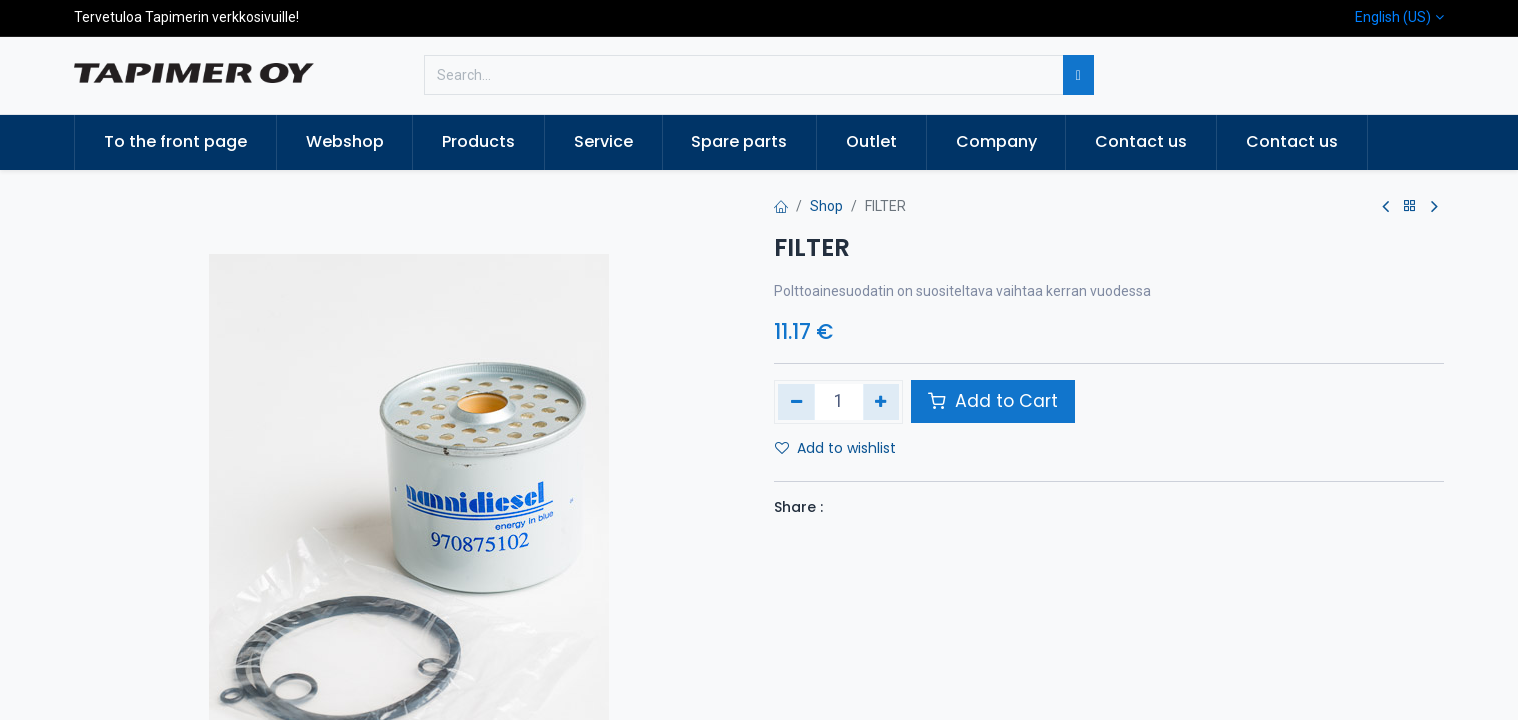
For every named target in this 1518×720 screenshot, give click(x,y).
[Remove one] (796, 402)
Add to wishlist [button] (835, 448)
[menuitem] (175, 142)
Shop (826, 206)
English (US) (1393, 17)
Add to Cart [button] (993, 401)
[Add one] (881, 402)
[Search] (1078, 75)
